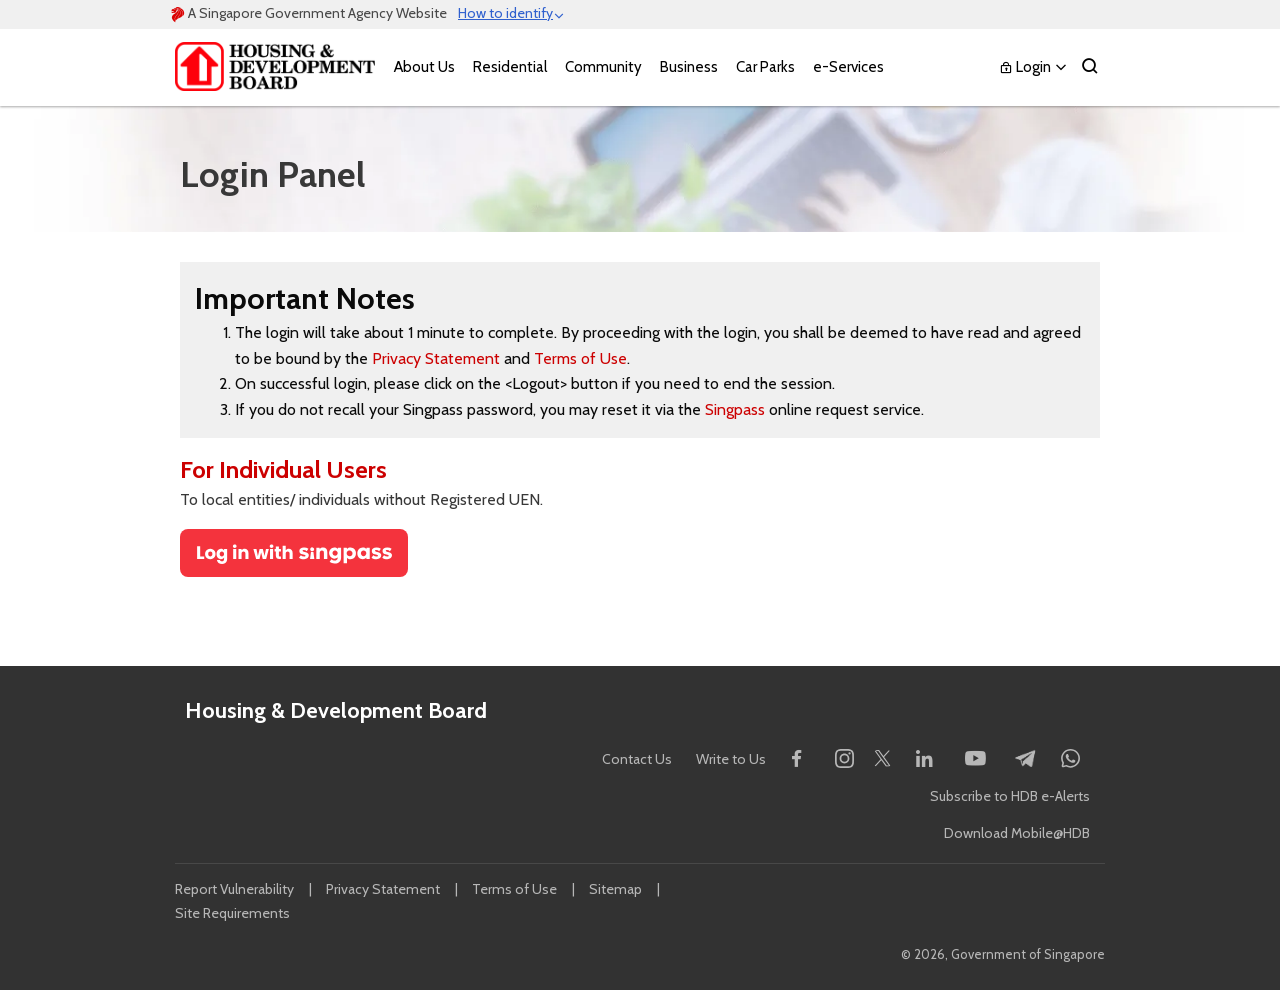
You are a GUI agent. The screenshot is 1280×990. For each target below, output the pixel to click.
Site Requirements (232, 913)
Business (689, 67)
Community (603, 67)
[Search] (1090, 67)
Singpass (735, 409)
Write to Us (731, 759)
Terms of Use (580, 358)
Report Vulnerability (234, 889)
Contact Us (637, 759)
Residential (510, 67)
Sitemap (615, 889)
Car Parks (765, 67)
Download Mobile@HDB (1017, 833)
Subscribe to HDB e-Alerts (1010, 796)
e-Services (848, 67)
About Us (424, 67)
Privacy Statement (436, 358)
